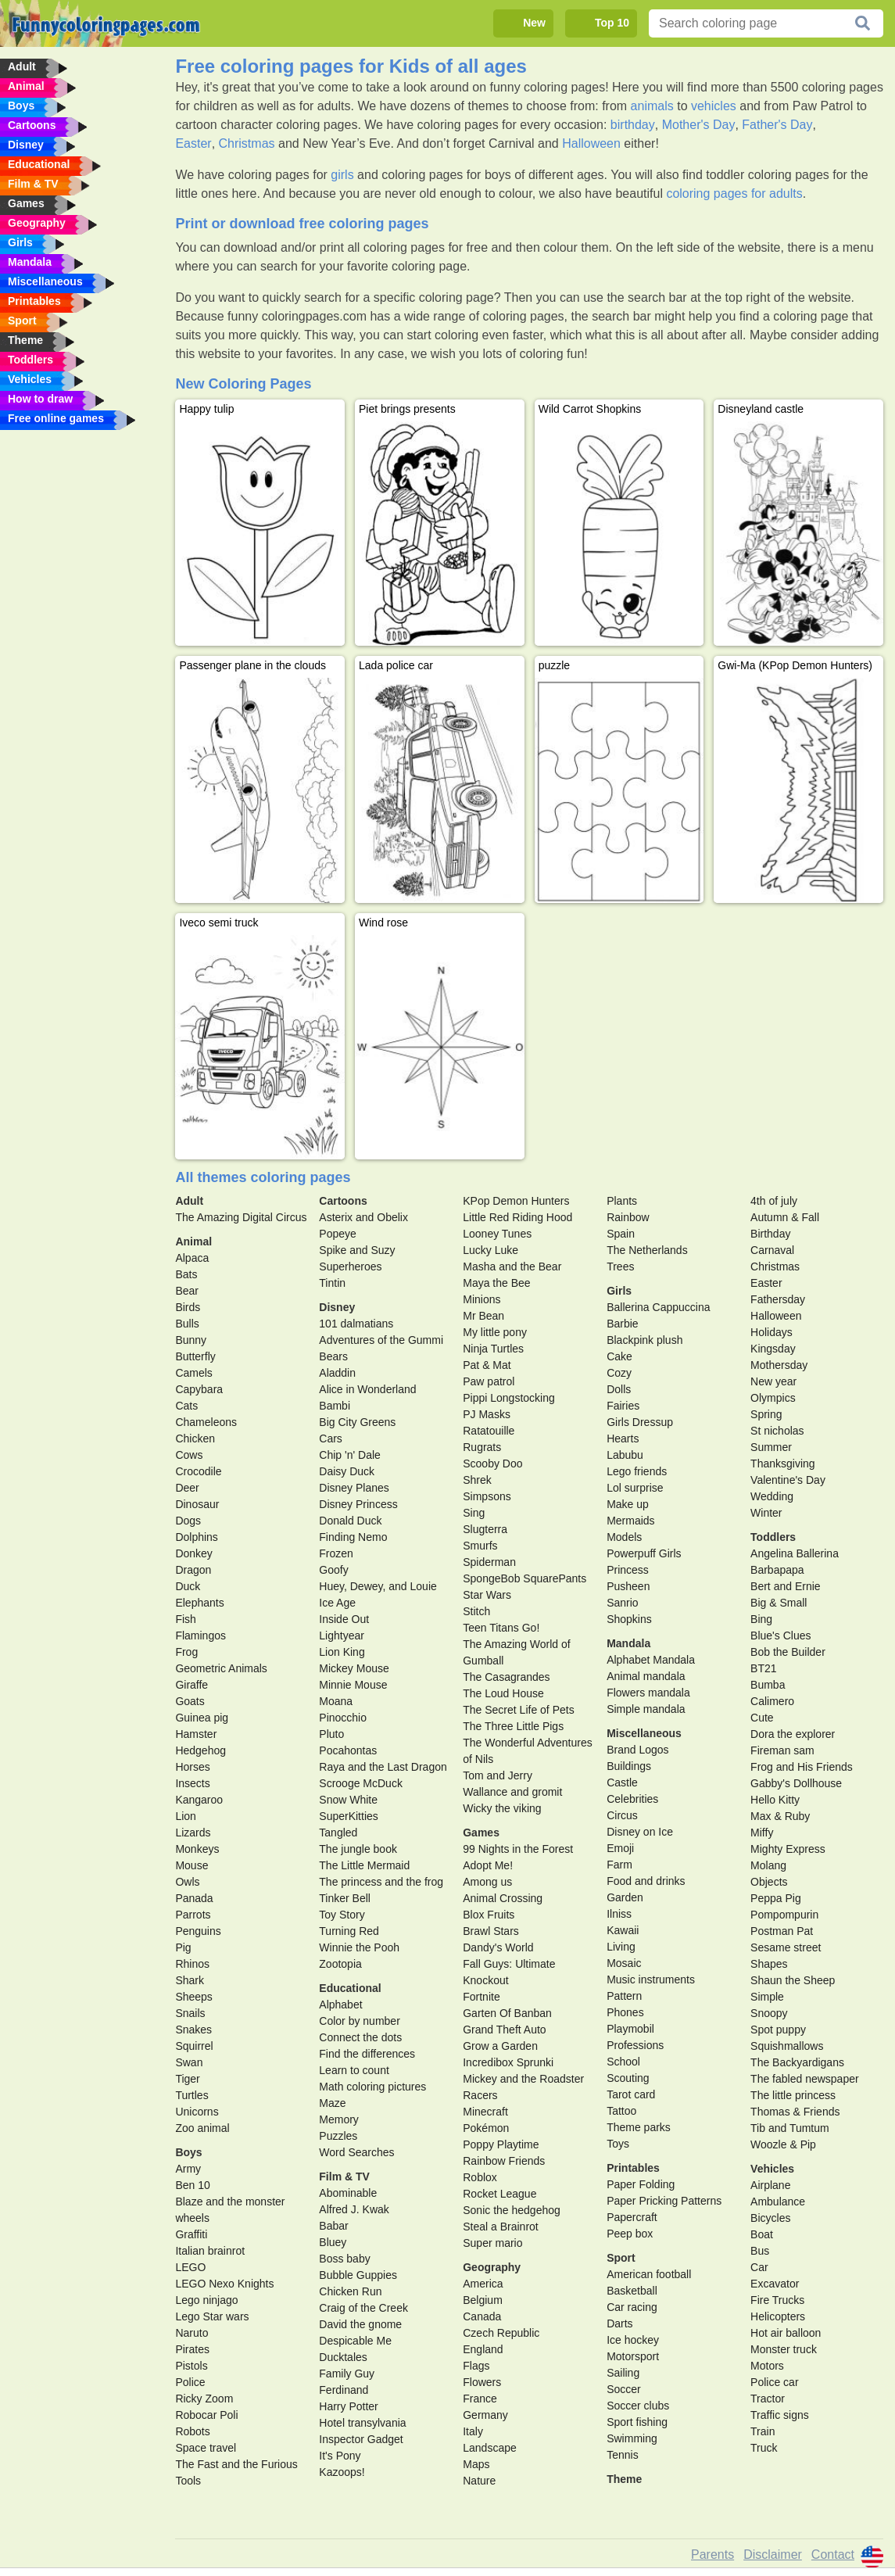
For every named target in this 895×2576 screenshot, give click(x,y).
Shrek (477, 1480)
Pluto (331, 1734)
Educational (350, 1988)
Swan (188, 2062)
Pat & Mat (486, 1365)
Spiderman (489, 1562)
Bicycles (770, 2218)
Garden (625, 1897)
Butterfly (195, 1356)
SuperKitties (348, 1816)
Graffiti (191, 2234)
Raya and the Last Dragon (382, 1767)
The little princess (793, 2095)
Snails (190, 2013)
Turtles (191, 2095)
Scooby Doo (492, 1463)
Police (190, 2382)
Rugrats (482, 1447)
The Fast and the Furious (236, 2464)
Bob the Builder (787, 1652)
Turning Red (349, 1931)
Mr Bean (483, 1315)
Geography (492, 2267)
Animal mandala (646, 1676)
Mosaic (624, 1963)
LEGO (190, 2267)
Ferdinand (343, 2390)
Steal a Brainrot (501, 2226)
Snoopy (768, 2013)
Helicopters (777, 2316)
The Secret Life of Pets (518, 1710)
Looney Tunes (497, 1233)
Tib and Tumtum (789, 2128)
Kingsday (773, 1348)
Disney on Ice (640, 1831)
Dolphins (196, 1537)
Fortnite (481, 1996)
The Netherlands (647, 1250)
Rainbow (628, 1217)
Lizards (192, 1832)
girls (342, 174)
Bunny (190, 1340)
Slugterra (485, 1529)
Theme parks (639, 2127)
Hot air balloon (785, 2333)
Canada (482, 2316)
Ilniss (619, 1914)
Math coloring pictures (372, 2086)
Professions (635, 2045)
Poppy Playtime (501, 2144)
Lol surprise (635, 1487)
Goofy (333, 1570)
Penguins (197, 1931)
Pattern (624, 1996)
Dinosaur (197, 1504)
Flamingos (200, 1635)
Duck (187, 1586)
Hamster (196, 1734)
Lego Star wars (212, 2316)
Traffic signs (779, 2415)
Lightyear (341, 1635)
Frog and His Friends (801, 1767)
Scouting (628, 2078)
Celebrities (632, 1799)
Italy (473, 2431)
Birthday (770, 1233)
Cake (619, 1356)
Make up (628, 1504)
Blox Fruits (488, 1914)
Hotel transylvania (362, 2423)
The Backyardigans (797, 2062)
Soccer (624, 2389)
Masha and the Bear (512, 1266)
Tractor (767, 2398)
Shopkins (629, 1619)
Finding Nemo (353, 1537)
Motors (767, 2365)
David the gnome (360, 2324)
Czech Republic (501, 2333)
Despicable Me (355, 2340)
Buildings (629, 1766)
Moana (336, 1701)
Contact (832, 2554)
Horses (192, 1767)
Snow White (348, 1799)
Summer (771, 1447)
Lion (185, 1816)
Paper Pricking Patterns (664, 2200)
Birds (187, 1307)
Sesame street (785, 1947)
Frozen (336, 1553)
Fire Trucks (777, 2300)
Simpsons (486, 1496)
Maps (476, 2464)
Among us (487, 1882)
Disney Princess (358, 1504)
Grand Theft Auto (504, 2029)
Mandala (628, 1643)
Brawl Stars (491, 1931)
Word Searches (356, 2152)
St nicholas (777, 1430)
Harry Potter (348, 2406)
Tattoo (621, 2111)
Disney (337, 1307)
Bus (759, 2251)
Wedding (771, 1496)
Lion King (341, 1652)
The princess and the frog (381, 1882)
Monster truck (783, 2349)
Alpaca (192, 1258)
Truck (763, 2448)
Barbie (622, 1323)
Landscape (490, 2448)
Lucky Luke (490, 1250)
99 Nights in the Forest (518, 1849)
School (623, 2061)
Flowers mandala (648, 1692)
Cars (330, 1438)
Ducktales (343, 2357)
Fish (185, 1619)
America (483, 2283)
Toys (618, 2143)
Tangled (338, 1832)
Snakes (193, 2029)
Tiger (187, 2079)
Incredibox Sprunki (508, 2062)
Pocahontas (348, 1750)
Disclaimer (772, 2554)
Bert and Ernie (785, 1586)
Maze (332, 2103)
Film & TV (344, 2176)
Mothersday (778, 1365)
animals (652, 106)
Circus (622, 1815)
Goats (189, 1701)
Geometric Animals (221, 1668)
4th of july (773, 1201)
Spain (621, 1233)
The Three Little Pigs (513, 1726)
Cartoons (343, 1201)
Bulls (187, 1323)
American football (649, 2274)
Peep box (630, 2233)
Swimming (632, 2438)
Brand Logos (637, 1749)
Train (762, 2431)
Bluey (332, 2242)
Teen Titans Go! (501, 1627)
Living (621, 1946)
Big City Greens (357, 1422)
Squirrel (194, 2046)
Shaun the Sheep (792, 1980)
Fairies (623, 1405)
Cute (762, 1717)
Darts (619, 2323)
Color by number (359, 2021)
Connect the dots (360, 2037)
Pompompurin (784, 1914)
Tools (188, 2480)
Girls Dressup (640, 1422)
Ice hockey (633, 2340)
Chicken (195, 1438)
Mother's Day (699, 124)
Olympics (773, 1398)
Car (759, 2267)
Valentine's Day (787, 1480)
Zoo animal (202, 2128)
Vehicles (772, 2168)
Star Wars (487, 1595)
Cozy (619, 1373)
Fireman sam (782, 1750)
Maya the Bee (496, 1283)
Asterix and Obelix (363, 1217)
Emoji (620, 1848)
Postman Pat (781, 1931)
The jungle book (358, 1849)
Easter (193, 143)
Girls (619, 1290)
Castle (622, 1782)
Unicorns (196, 2111)
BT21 (763, 1668)
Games (481, 1832)
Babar (333, 2226)
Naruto (191, 2333)
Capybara (199, 1389)
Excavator (774, 2283)
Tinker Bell (345, 1898)
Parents (712, 2554)
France (480, 2398)
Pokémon (486, 2128)
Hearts (623, 1438)
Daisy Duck (346, 1471)
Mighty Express (787, 1849)
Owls (187, 1882)
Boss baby (344, 2258)
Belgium (483, 2300)
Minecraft (485, 2111)
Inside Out (344, 1619)
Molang (768, 1865)
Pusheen (628, 1586)
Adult (189, 1201)
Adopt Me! (488, 1865)
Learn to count (354, 2070)
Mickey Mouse (353, 1668)
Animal (193, 1241)
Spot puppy (778, 2029)
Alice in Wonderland (367, 1389)
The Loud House (503, 1693)
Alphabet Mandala (651, 1659)
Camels (193, 1373)
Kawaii (623, 1930)
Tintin (332, 1283)
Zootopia (340, 1964)
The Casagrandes (506, 1677)
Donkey (193, 1553)
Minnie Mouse (353, 1685)
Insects (192, 1783)
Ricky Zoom (204, 2398)
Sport (621, 2258)
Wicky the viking (502, 1808)
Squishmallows (786, 2046)
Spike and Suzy (357, 1250)
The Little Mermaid (364, 1865)
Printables (633, 2168)
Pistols (191, 2365)
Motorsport (633, 2356)
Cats (186, 1405)
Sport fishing (637, 2422)
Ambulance (777, 2201)
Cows (188, 1455)
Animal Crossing (502, 1898)
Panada (194, 1898)
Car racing (632, 2307)
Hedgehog (200, 1750)
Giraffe (191, 1685)
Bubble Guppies (358, 2275)
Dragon (193, 1570)
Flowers (482, 2382)
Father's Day (777, 124)
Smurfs (480, 1545)
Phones (625, 2012)
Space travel (205, 2448)
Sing (474, 1513)
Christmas (247, 143)
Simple (767, 1996)
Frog (186, 1652)
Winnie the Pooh (359, 1947)
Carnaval (772, 1250)
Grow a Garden (500, 2046)
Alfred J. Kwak (353, 2209)
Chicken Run (350, 2291)
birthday (632, 124)
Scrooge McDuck (361, 1783)
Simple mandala (646, 1709)
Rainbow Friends (504, 2161)
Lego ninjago (206, 2300)
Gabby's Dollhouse (796, 1783)
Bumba (767, 1685)
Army (188, 2168)
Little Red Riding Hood (517, 1217)
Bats (186, 1274)
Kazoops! (341, 2472)
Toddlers (773, 1537)
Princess (628, 1570)
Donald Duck (350, 1520)
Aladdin (337, 1373)
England (483, 2349)
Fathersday (777, 1299)
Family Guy (346, 2373)
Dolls (619, 1389)
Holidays (771, 1332)
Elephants (199, 1602)
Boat (761, 2234)
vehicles (713, 106)
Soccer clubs (638, 2405)
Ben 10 (192, 2185)
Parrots (192, 1914)
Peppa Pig (775, 1898)
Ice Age (337, 1602)
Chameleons (206, 1422)
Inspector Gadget (361, 2439)
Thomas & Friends (795, 2111)
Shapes (768, 1964)
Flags (476, 2365)
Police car (774, 2382)
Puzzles (338, 2136)
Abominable (348, 2193)
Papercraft (632, 2217)
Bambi (334, 1405)
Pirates (192, 2349)
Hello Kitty (775, 1799)
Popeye (337, 1233)
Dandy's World (498, 1947)
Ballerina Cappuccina (658, 1307)
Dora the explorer (792, 1734)
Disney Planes (354, 1487)
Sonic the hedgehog (511, 2210)
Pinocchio (343, 1717)
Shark (189, 1980)
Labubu (625, 1455)
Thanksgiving (782, 1463)
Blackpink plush (644, 1340)
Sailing (623, 2372)
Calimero (772, 1701)
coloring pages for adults (734, 193)
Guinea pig (201, 1717)
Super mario (492, 2243)
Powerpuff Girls (644, 1553)
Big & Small (778, 1602)
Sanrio (622, 1602)
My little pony (495, 1332)
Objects (768, 1882)
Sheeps (193, 1996)
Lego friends (637, 1471)
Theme (624, 2479)
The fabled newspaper (804, 2079)
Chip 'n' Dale (350, 1455)
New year (773, 1381)
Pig (183, 1947)
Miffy (761, 1832)
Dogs (188, 1520)
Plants (622, 1201)
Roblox (480, 2177)
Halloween (591, 143)
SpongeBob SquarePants (524, 1578)
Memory (339, 2119)
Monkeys (197, 1849)
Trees (620, 1266)
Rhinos (192, 1964)
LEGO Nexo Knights (224, 2283)
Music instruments (651, 1979)
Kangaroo (199, 1799)
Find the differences (367, 2054)
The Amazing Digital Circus (240, 1217)
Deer (187, 1487)
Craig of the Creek (363, 2308)
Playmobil (630, 2028)
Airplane (770, 2185)
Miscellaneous (644, 1733)
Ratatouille (488, 1430)
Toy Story (341, 1914)
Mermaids (630, 1520)
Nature (479, 2480)
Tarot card (631, 2094)
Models (624, 1537)
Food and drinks (646, 1881)
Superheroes (350, 1266)
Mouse (191, 1865)
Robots (192, 2431)
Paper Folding (641, 2184)
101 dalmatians (356, 1323)
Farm (619, 1864)
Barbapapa (777, 1570)
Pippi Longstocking (509, 1398)
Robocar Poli (206, 2415)
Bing (761, 1619)
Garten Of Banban (507, 2013)
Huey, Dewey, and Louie (377, 1586)
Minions (481, 1299)
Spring (766, 1414)
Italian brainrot (210, 2251)
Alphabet (340, 2004)
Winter (766, 1513)
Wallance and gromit (512, 1792)
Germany (485, 2415)
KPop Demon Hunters (516, 1201)
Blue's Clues (780, 1635)
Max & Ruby (780, 1816)
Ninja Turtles (493, 1348)
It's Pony (339, 2455)
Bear (187, 1290)
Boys (188, 2152)
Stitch (476, 1611)
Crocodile (198, 1471)
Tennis (622, 2455)
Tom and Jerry (497, 1775)
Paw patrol (488, 1381)
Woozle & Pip (783, 2144)
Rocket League (499, 2193)
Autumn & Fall (784, 1217)
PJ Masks (486, 1414)
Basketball (632, 2290)
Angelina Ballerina (794, 1553)
